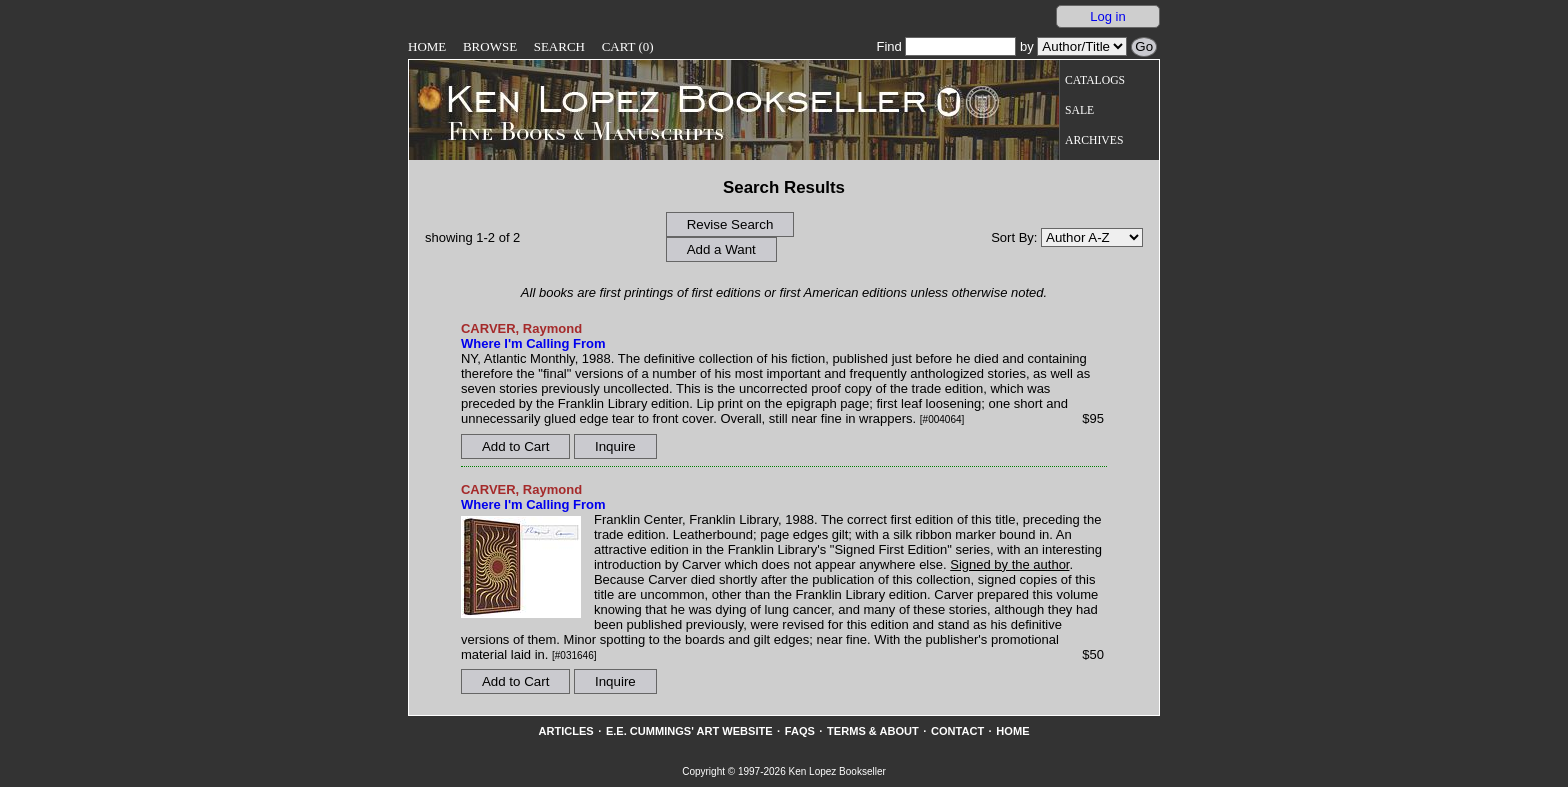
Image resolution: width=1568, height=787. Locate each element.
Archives (1094, 140)
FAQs (800, 731)
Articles (565, 731)
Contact (957, 731)
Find (946, 46)
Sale (1079, 110)
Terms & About (873, 731)
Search (559, 46)
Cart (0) (628, 46)
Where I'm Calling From (533, 343)
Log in (1107, 16)
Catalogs (1095, 80)
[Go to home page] (672, 98)
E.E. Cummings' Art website (689, 731)
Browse (490, 46)
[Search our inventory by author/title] (1082, 46)
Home (427, 46)
